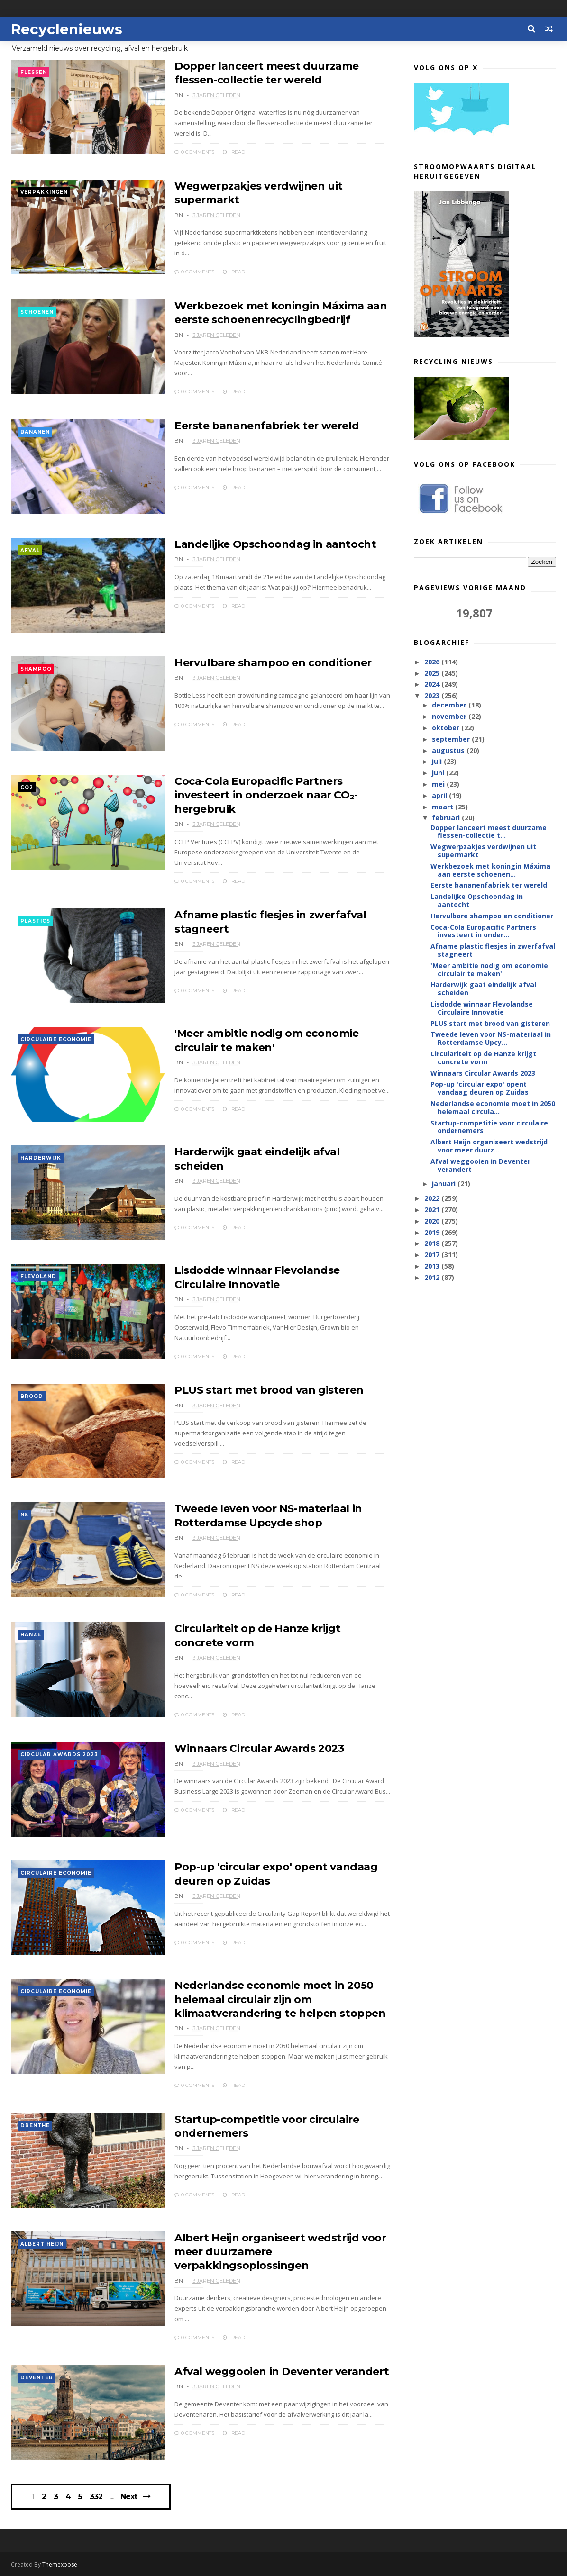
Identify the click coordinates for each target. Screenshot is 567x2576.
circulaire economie (55, 1039)
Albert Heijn (42, 2244)
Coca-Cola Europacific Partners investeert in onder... (483, 931)
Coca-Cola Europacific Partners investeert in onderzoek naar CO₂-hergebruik (265, 795)
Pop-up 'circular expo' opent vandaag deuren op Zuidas (479, 1088)
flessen (33, 72)
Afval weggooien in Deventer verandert (281, 2371)
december (450, 704)
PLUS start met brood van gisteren (269, 1390)
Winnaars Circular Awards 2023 (259, 1748)
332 (96, 2497)
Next (128, 2497)
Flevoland (38, 1276)
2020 (432, 1220)
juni (439, 772)
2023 (432, 695)
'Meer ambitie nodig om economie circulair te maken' (489, 969)
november (450, 716)
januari (444, 1183)
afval (30, 550)
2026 (432, 661)
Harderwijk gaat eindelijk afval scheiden (483, 988)
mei (439, 784)
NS (24, 1515)
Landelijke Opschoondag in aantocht (275, 544)
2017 (432, 1254)
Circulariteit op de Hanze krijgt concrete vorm (483, 1057)
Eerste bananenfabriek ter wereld (266, 425)
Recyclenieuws (67, 28)
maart (443, 806)
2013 (432, 1265)
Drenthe (35, 2125)
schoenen (37, 312)
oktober (446, 727)
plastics (35, 921)
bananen (35, 432)
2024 (432, 684)
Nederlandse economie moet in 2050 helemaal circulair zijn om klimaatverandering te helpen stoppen (280, 1999)
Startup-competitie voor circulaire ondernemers (489, 1126)
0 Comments (194, 152)
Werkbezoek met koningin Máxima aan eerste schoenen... (490, 870)
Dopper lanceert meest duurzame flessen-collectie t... (488, 831)
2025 (432, 673)
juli (438, 761)
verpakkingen (44, 192)
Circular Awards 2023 (59, 1754)
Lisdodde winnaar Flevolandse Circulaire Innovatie (481, 1007)
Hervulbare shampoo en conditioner (273, 662)
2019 (432, 1232)
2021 (432, 1209)
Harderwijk (40, 1158)
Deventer (36, 2378)
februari (447, 817)
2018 (432, 1243)
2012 (432, 1277)
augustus (449, 750)
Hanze (30, 1635)
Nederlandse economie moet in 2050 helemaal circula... (492, 1107)
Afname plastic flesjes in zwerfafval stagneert (492, 950)
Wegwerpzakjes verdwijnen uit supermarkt (483, 850)
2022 (432, 1198)
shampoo (36, 669)
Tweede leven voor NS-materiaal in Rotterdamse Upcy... (490, 1038)
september (452, 739)
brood (31, 1396)
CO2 (26, 787)
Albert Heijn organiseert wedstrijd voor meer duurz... (489, 1145)
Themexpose (59, 2564)
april (440, 795)
